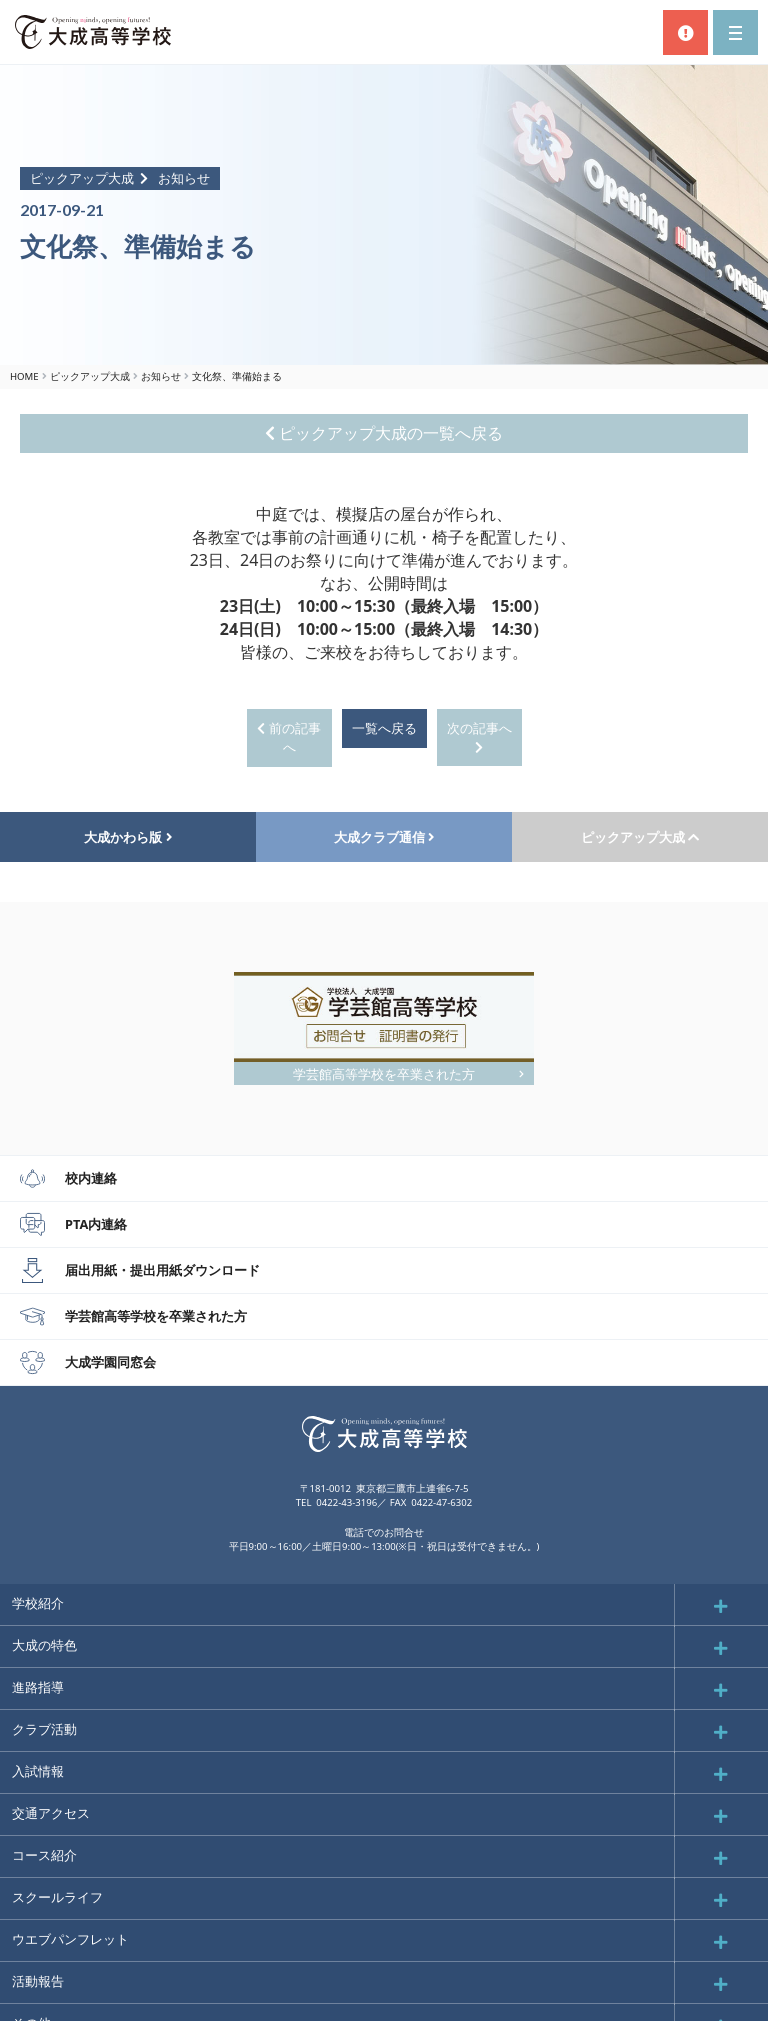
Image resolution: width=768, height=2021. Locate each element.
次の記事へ (479, 737)
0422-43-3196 (346, 1502)
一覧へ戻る (384, 728)
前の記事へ (288, 737)
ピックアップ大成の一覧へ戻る (384, 433)
